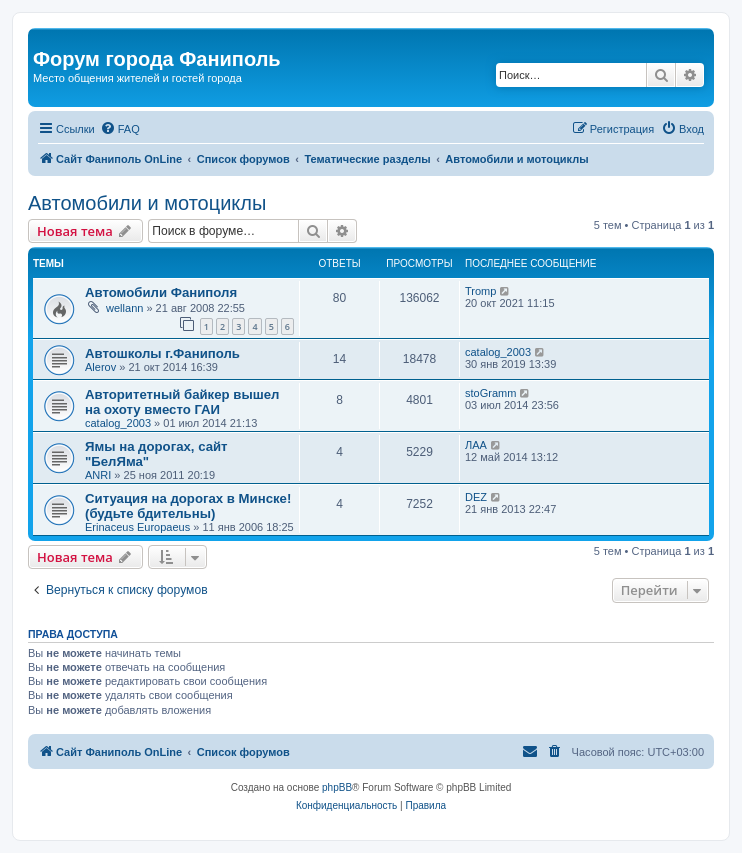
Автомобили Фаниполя (161, 292)
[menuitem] (120, 129)
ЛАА (476, 445)
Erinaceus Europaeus (137, 527)
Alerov (100, 367)
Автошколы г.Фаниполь (162, 353)
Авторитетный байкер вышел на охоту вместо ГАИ (182, 402)
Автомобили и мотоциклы (147, 203)
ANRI (98, 475)
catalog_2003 (498, 352)
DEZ (476, 497)
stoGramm (490, 393)
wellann (124, 308)
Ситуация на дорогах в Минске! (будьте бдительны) (188, 506)
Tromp (480, 291)
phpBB (337, 787)
